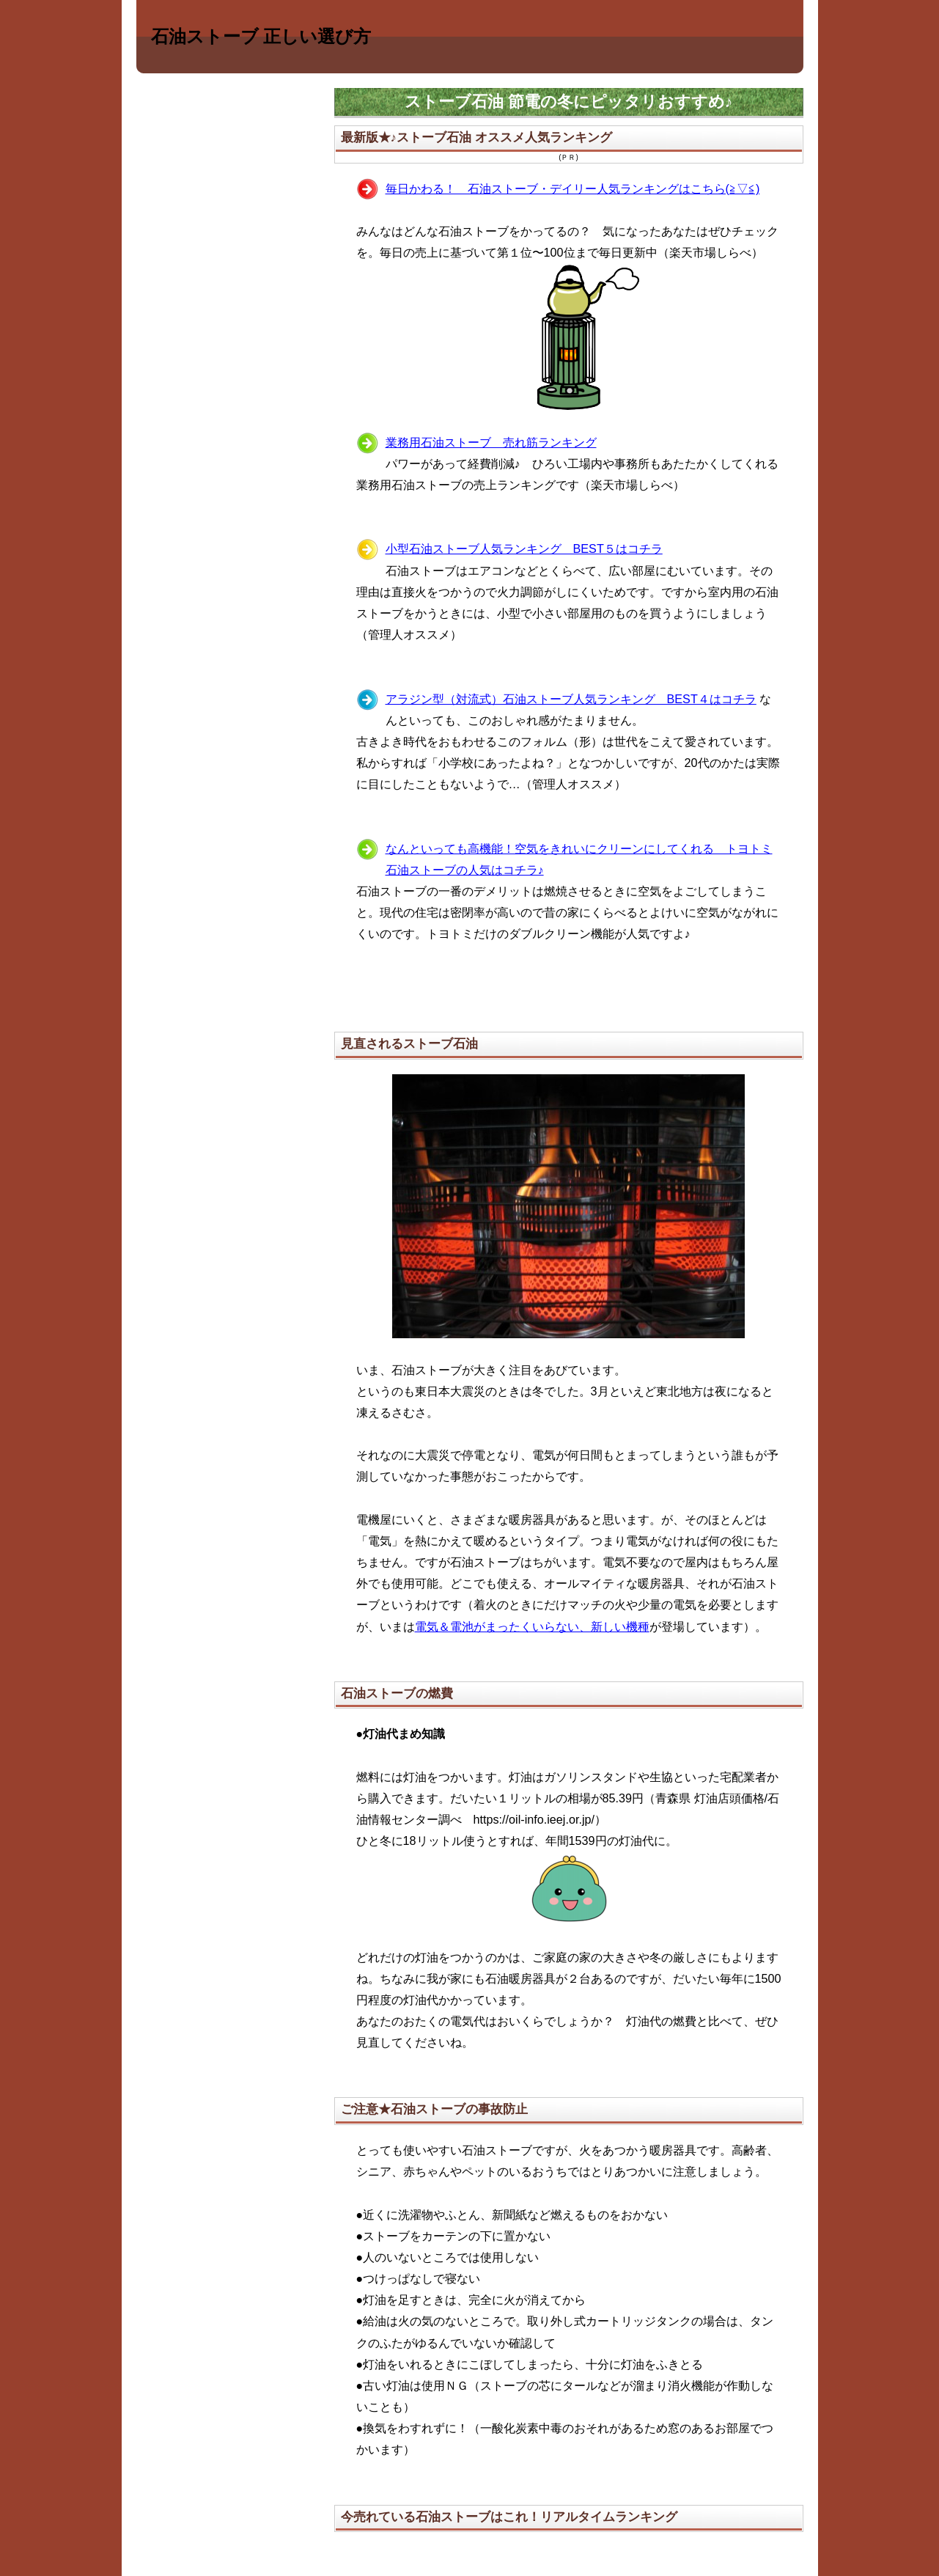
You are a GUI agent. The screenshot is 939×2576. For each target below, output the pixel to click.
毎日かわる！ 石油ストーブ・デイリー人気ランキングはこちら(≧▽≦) (573, 188)
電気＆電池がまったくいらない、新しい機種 (532, 1626)
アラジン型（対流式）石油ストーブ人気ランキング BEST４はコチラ (571, 698)
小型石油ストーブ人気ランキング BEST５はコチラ (524, 548)
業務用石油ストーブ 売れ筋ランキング (491, 442)
